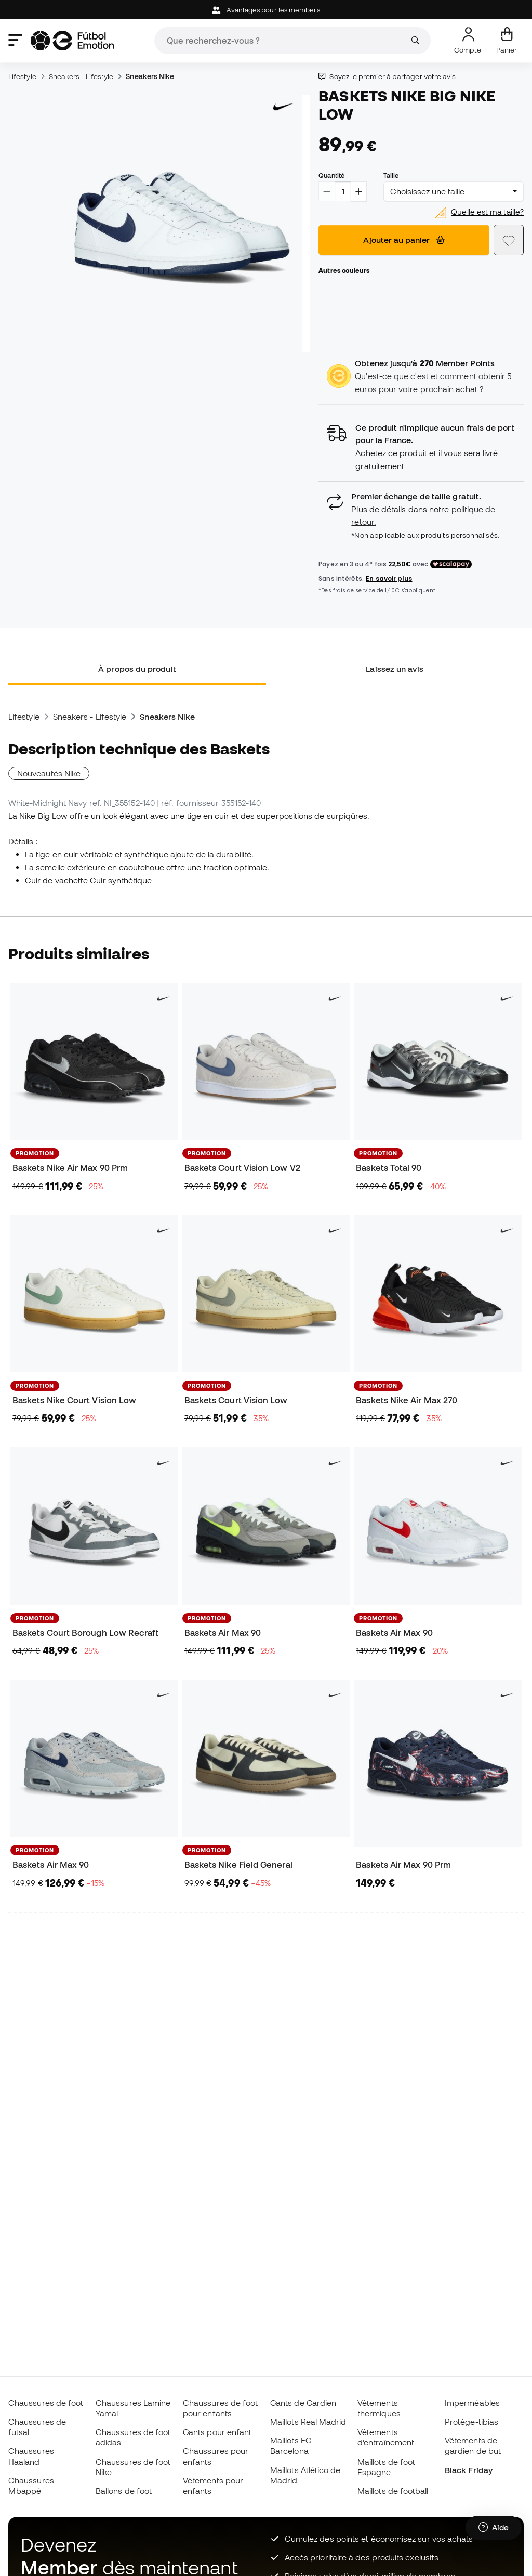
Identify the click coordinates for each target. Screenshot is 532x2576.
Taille (390, 175)
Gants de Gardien (303, 2403)
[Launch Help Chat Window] (494, 2528)
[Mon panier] (506, 40)
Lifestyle (22, 76)
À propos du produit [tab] (137, 668)
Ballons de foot (124, 2490)
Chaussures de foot (45, 2403)
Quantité (331, 175)
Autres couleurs (343, 270)
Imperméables (472, 2403)
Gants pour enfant (217, 2432)
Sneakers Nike (150, 76)
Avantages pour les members (266, 10)
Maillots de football (393, 2490)
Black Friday (469, 2470)
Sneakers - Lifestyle (81, 76)
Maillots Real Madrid (308, 2421)
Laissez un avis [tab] (394, 668)
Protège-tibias (471, 2421)
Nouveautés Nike (49, 773)
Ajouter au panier (404, 239)
